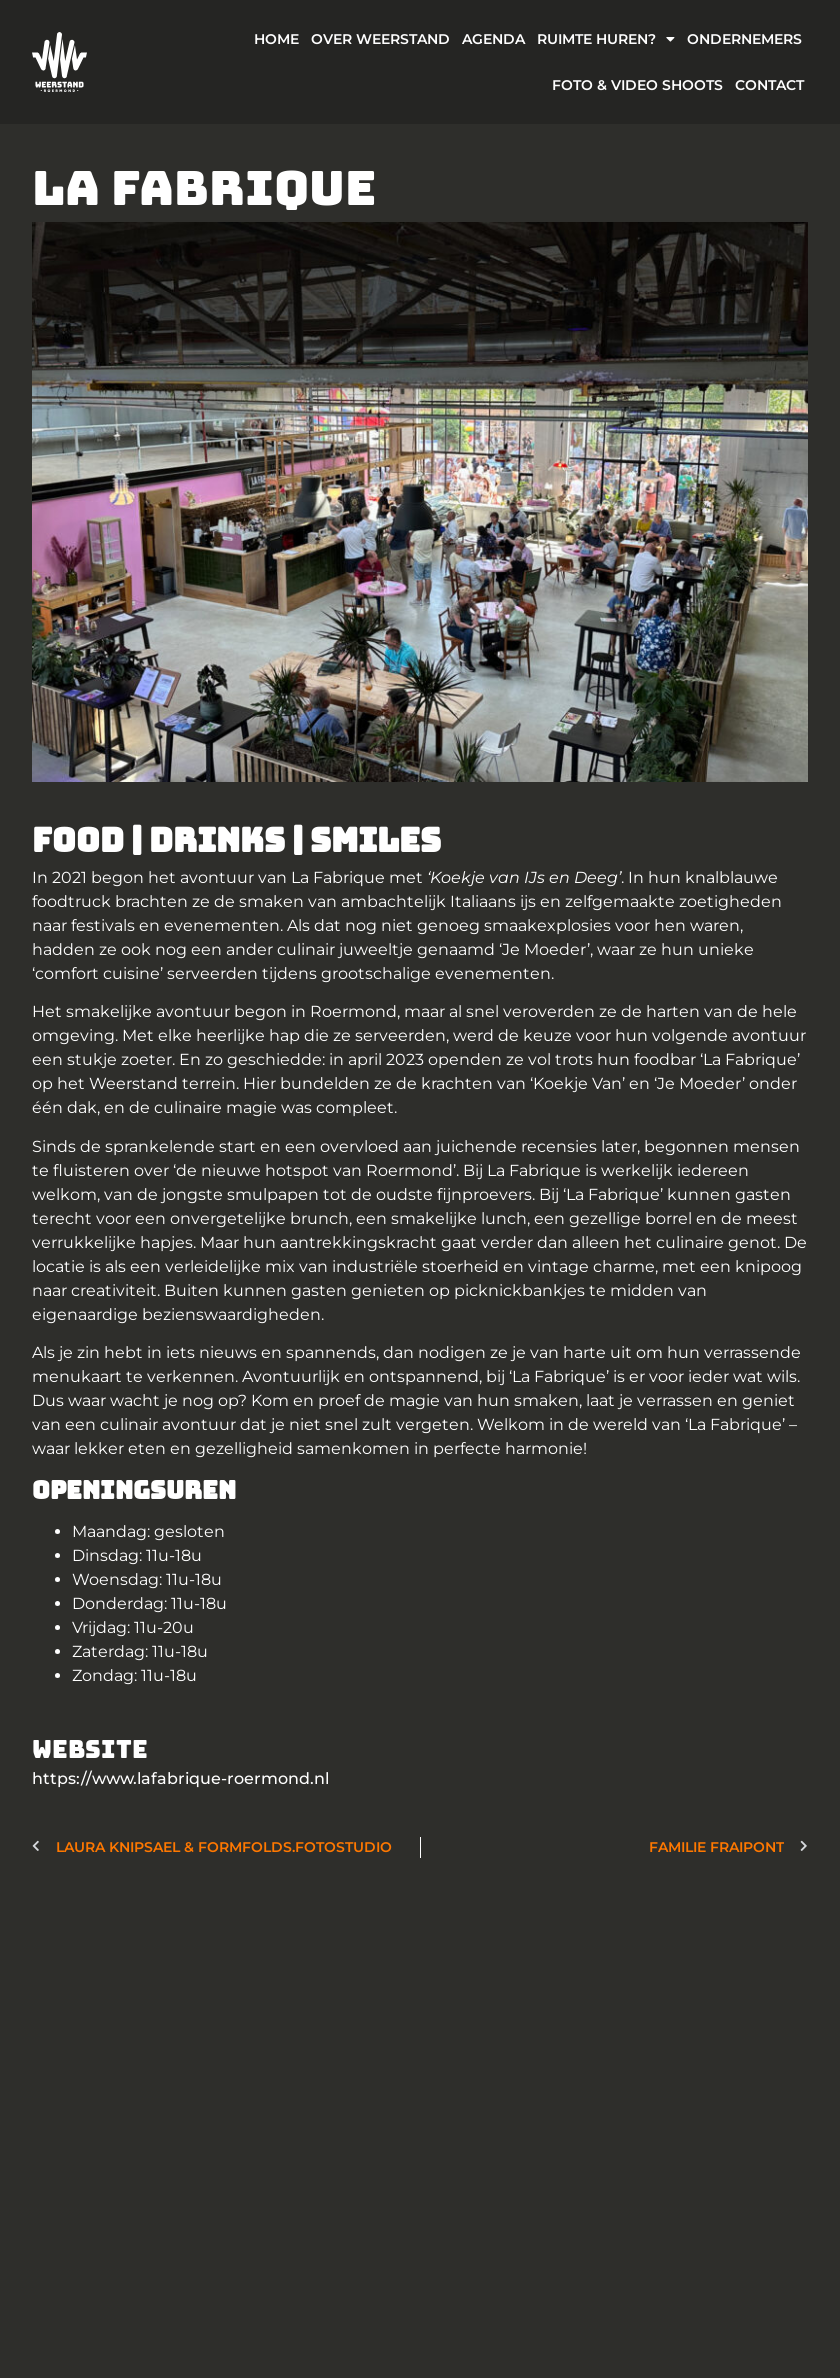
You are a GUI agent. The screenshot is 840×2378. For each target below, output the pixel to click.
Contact (769, 85)
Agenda (493, 39)
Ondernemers (744, 39)
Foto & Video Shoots (637, 85)
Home (276, 39)
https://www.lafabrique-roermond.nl (180, 1778)
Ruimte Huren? (606, 39)
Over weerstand (380, 39)
